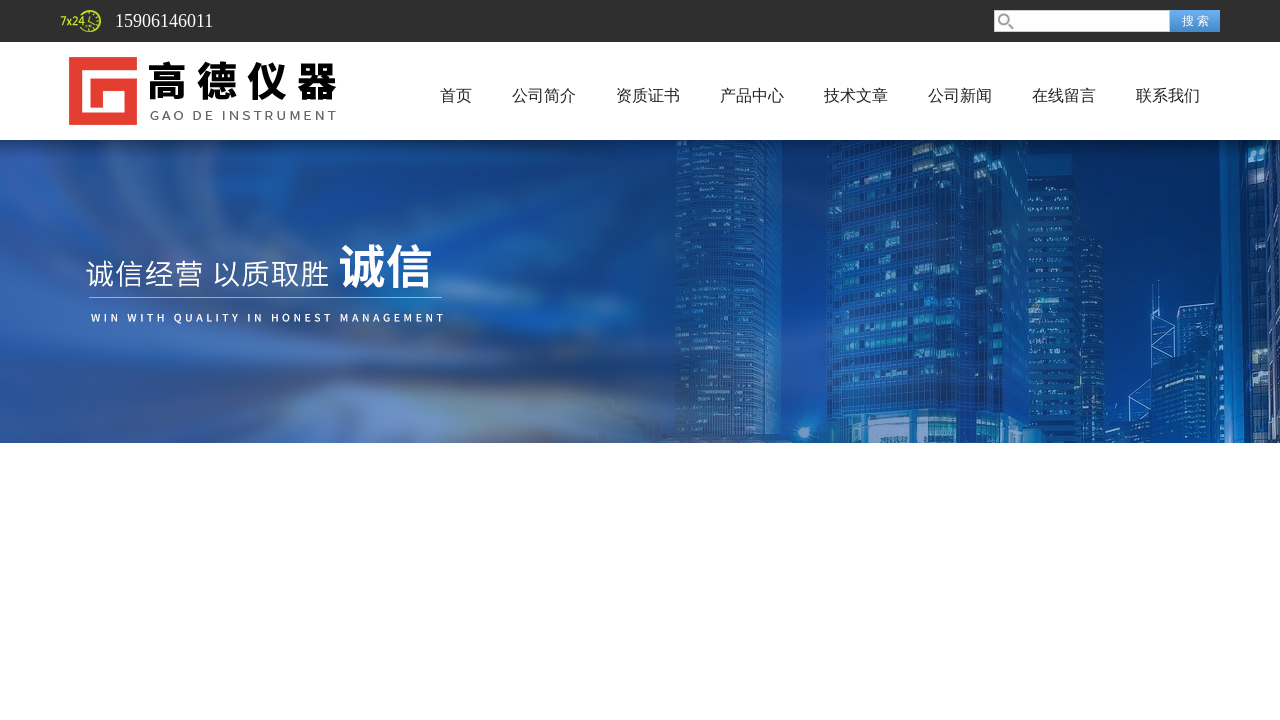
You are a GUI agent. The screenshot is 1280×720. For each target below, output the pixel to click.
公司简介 (544, 95)
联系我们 (1168, 95)
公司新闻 (960, 95)
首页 (456, 95)
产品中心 (752, 95)
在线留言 (1064, 95)
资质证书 (648, 95)
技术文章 (856, 95)
